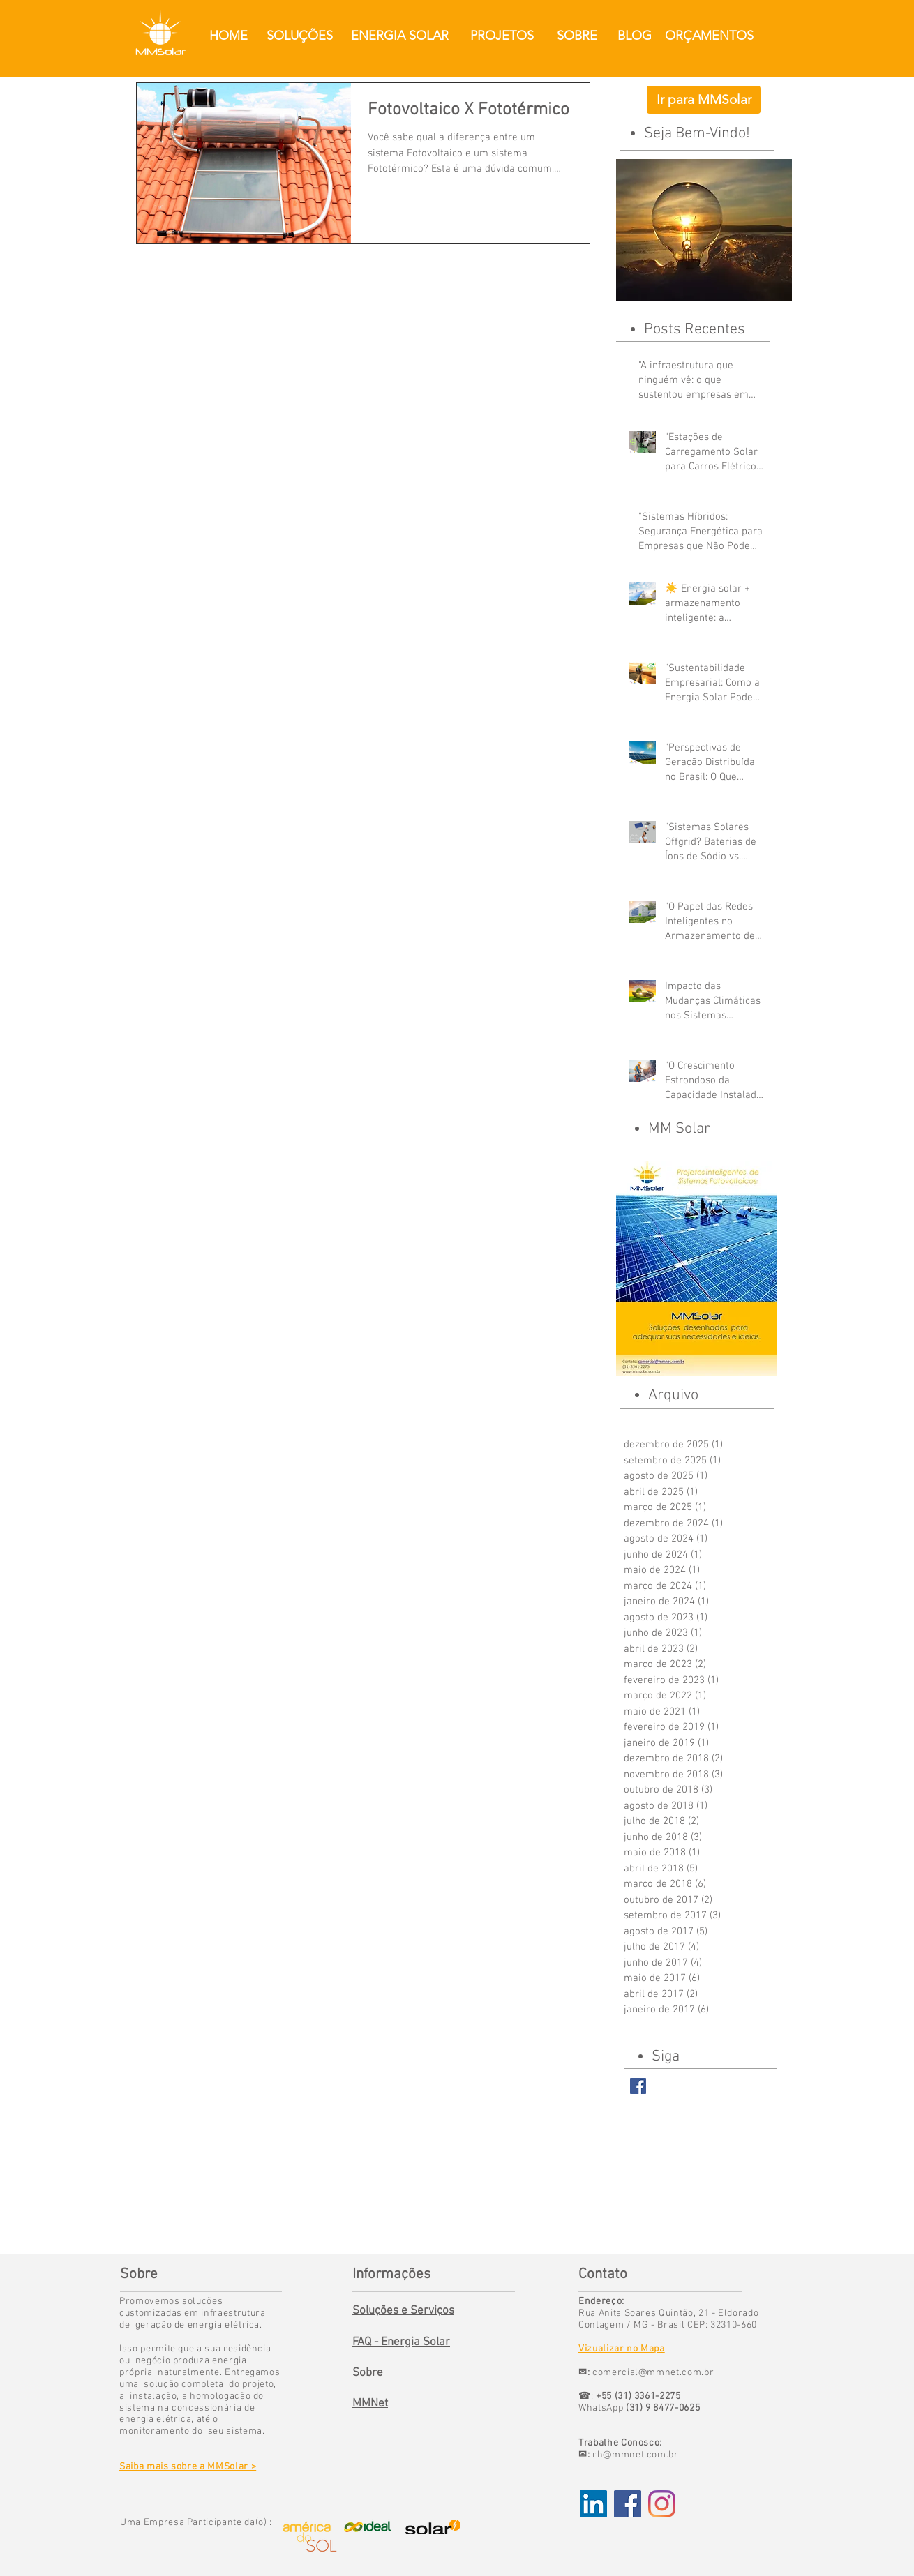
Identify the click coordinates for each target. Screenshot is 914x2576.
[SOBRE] (577, 36)
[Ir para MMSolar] (704, 100)
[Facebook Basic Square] (638, 2086)
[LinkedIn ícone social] (593, 2503)
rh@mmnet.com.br (635, 2455)
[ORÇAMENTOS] (709, 36)
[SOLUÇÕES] (300, 36)
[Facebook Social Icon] (627, 2503)
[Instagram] (661, 2503)
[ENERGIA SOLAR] (399, 36)
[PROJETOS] (501, 36)
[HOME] (228, 36)
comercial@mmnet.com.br (653, 2373)
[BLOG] (634, 36)
